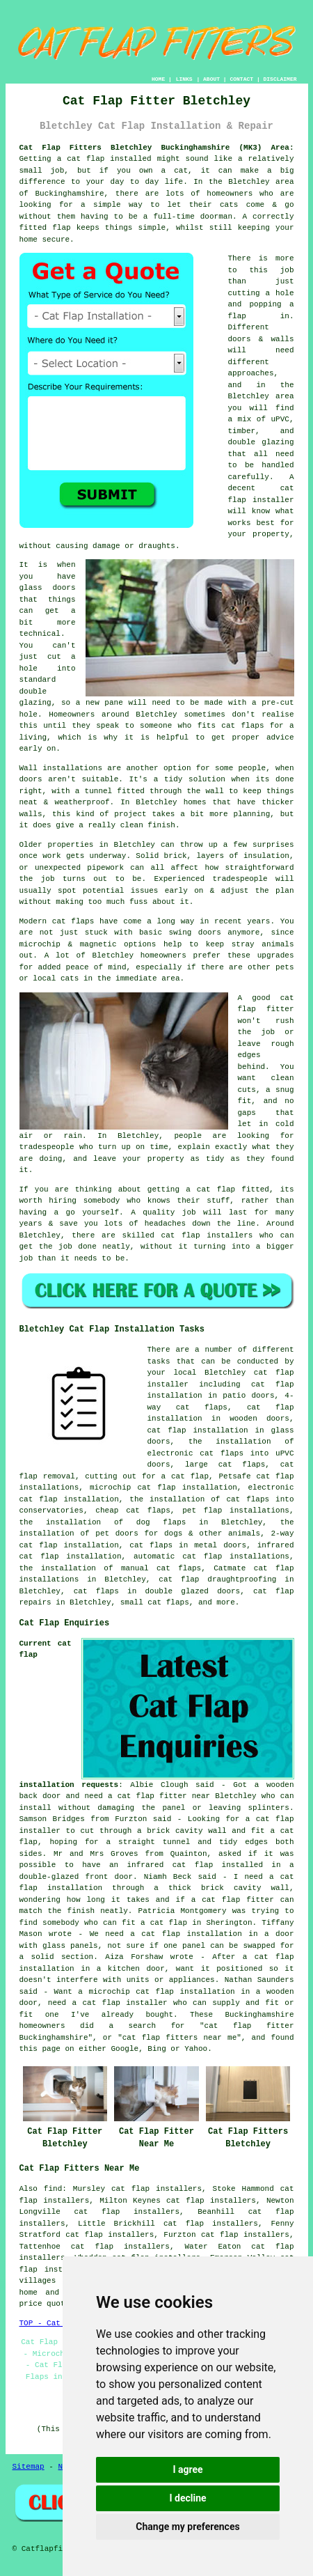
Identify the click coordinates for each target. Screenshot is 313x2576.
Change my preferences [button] (187, 2526)
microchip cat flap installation (163, 1487)
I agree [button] (187, 2469)
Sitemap (29, 2466)
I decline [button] (187, 2498)
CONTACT (241, 79)
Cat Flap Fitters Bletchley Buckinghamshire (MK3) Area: (156, 147)
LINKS (184, 79)
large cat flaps (225, 1464)
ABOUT (211, 79)
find (53, 2189)
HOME (158, 79)
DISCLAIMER (279, 79)
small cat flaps (154, 1602)
